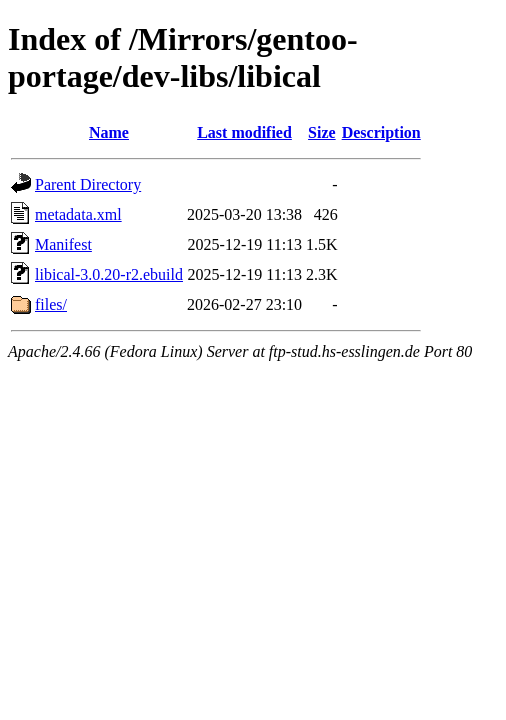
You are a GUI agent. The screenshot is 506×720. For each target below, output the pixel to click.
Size (322, 132)
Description (381, 132)
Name (109, 132)
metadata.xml (78, 214)
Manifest (63, 244)
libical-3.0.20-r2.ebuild (109, 274)
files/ (51, 304)
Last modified (244, 132)
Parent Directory (88, 184)
